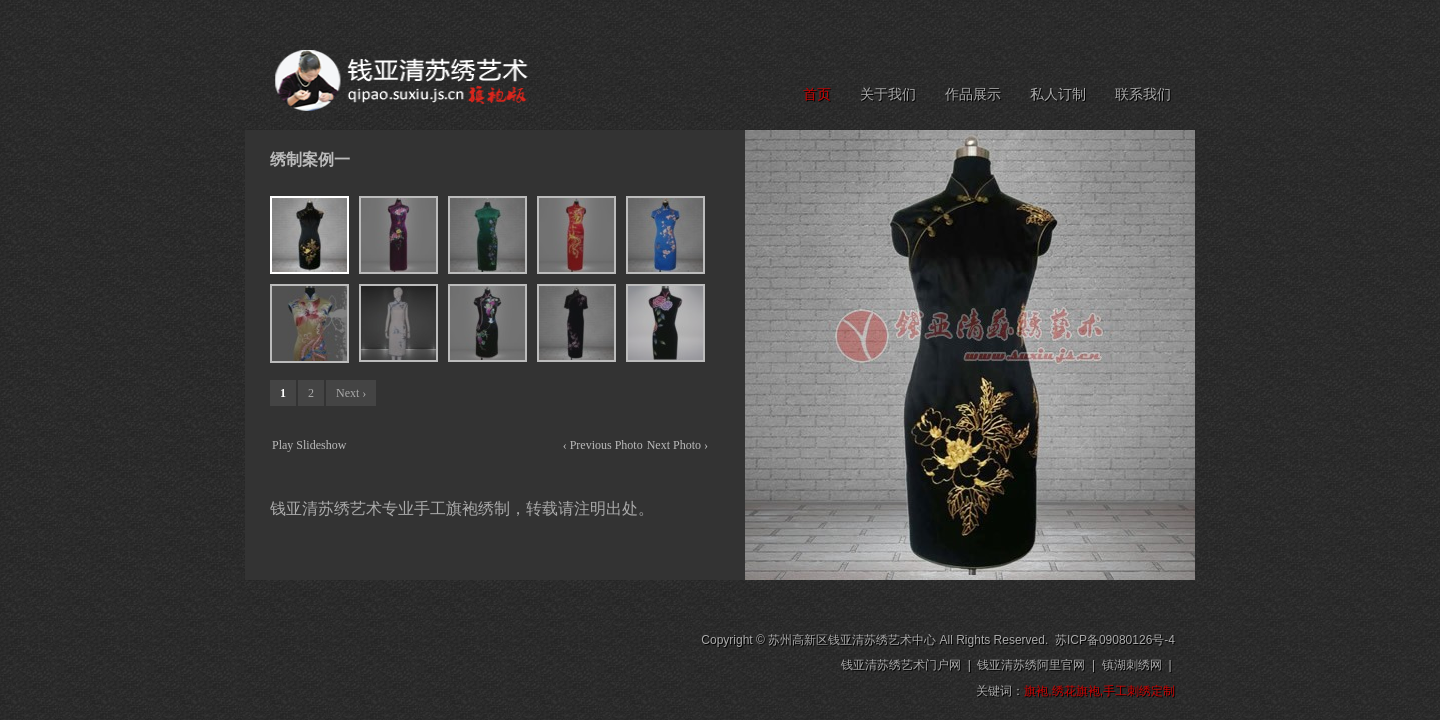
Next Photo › (677, 445)
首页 (817, 94)
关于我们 (888, 94)
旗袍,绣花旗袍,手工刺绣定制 (1099, 691)
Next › (351, 393)
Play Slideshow (309, 445)
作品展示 (973, 94)
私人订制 (1058, 94)
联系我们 (1143, 94)
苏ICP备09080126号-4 (1115, 640)
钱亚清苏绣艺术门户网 (901, 665)
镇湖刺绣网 (1132, 665)
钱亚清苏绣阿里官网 (1031, 665)
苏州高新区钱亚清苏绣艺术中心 (852, 640)
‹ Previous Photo (603, 445)
